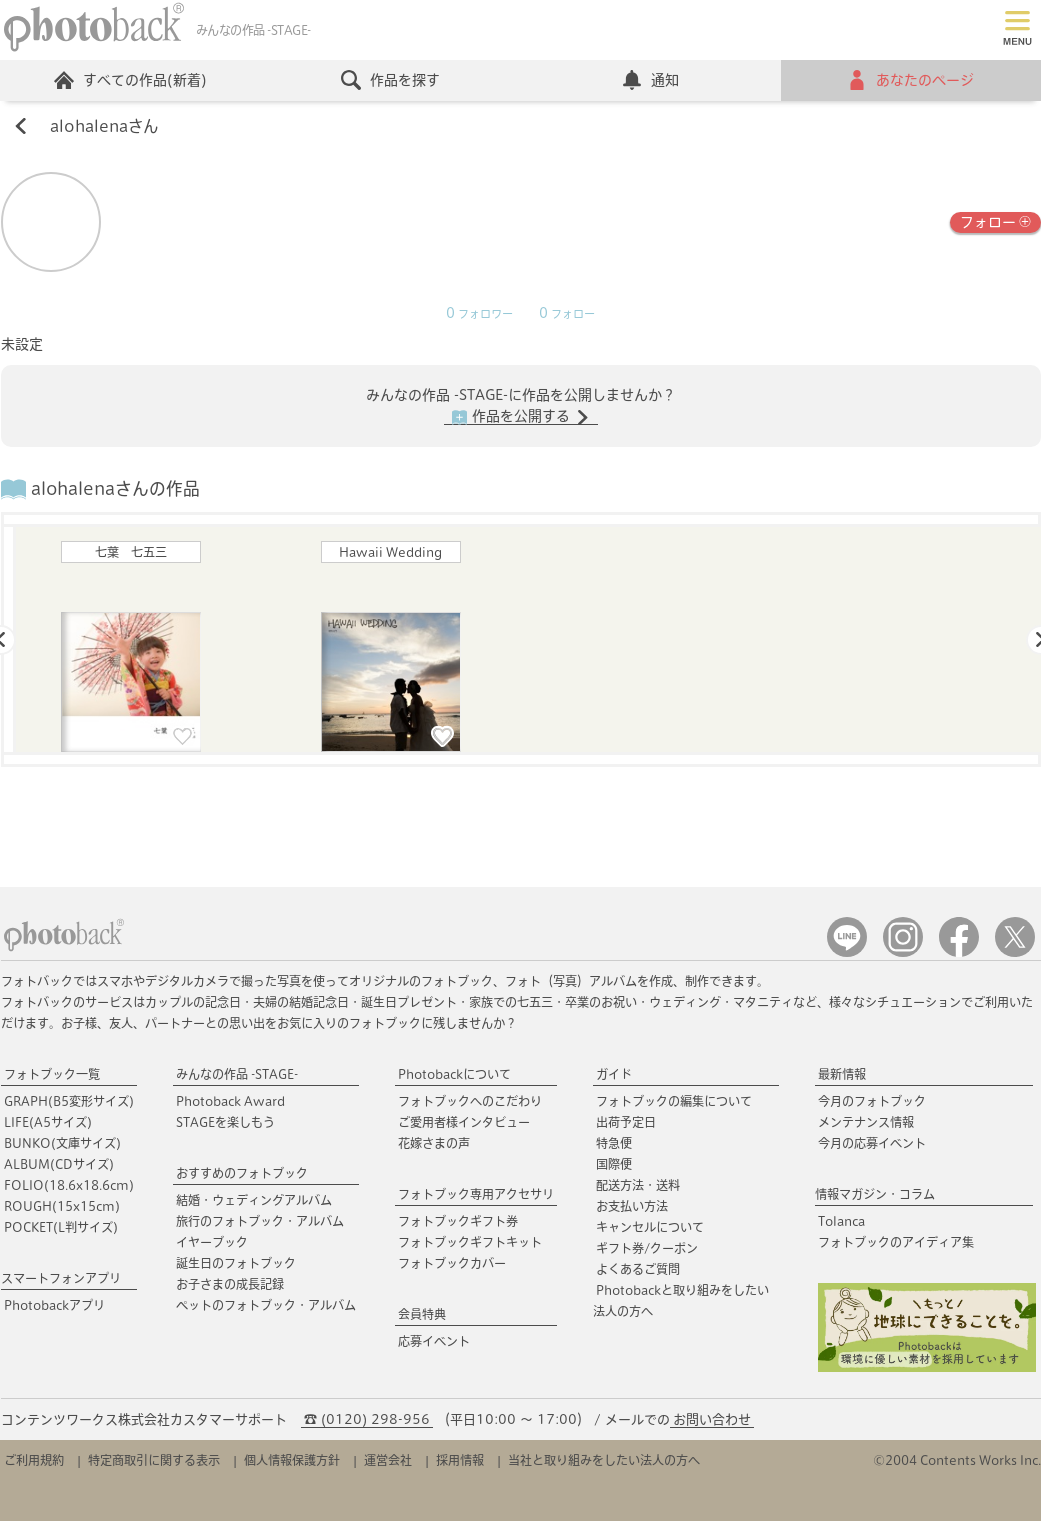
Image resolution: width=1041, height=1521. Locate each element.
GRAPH (69, 1101)
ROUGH (62, 1206)
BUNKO (62, 1143)
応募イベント (434, 1341)
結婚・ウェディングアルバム (254, 1200)
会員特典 (422, 1314)
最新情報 (842, 1074)
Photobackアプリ (54, 1305)
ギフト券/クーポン (647, 1248)
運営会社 (388, 1460)
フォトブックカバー (452, 1263)
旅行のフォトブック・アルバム (260, 1221)
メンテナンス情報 (866, 1122)
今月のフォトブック (872, 1101)
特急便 (614, 1143)
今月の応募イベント (872, 1143)
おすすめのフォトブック (242, 1173)
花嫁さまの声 (434, 1143)
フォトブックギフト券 (458, 1221)
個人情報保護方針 (292, 1460)
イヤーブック (212, 1242)
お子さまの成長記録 (230, 1284)
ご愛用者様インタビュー (464, 1122)
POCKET (61, 1227)
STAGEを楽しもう (225, 1122)
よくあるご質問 (638, 1269)
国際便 (614, 1164)
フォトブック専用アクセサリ (476, 1194)
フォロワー (479, 314)
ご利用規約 (34, 1460)
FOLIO (69, 1185)
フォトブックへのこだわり (470, 1101)
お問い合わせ (712, 1419)
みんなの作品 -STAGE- (237, 1074)
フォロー (995, 220)
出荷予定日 (626, 1122)
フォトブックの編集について (674, 1101)
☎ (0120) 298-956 (367, 1419)
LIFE (48, 1122)
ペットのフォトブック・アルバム (266, 1305)
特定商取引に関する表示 (154, 1460)
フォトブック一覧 (52, 1074)
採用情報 (460, 1460)
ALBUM (59, 1164)
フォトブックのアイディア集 (896, 1242)
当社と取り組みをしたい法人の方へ (604, 1460)
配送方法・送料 (638, 1185)
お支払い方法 (632, 1206)
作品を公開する (521, 417)
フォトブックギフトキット (470, 1242)
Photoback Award (230, 1101)
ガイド (614, 1074)
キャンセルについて (650, 1227)
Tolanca (841, 1221)
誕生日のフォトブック (236, 1263)
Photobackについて (454, 1074)
